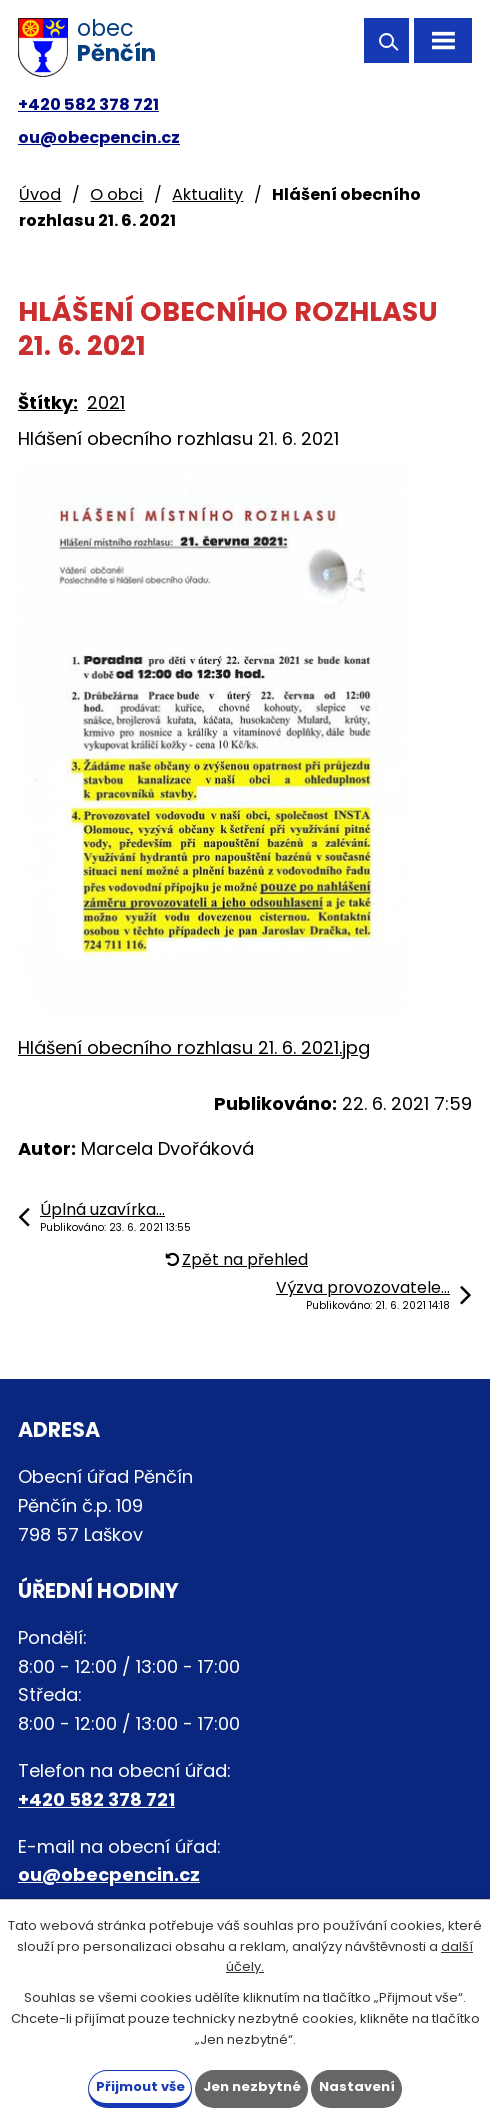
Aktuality (207, 194)
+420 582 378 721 (88, 104)
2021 (106, 402)
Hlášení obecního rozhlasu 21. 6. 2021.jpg (194, 1047)
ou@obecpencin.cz (99, 137)
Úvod (40, 194)
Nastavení (357, 2086)
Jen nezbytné (252, 2086)
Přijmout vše (140, 2086)
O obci (116, 194)
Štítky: (48, 402)
